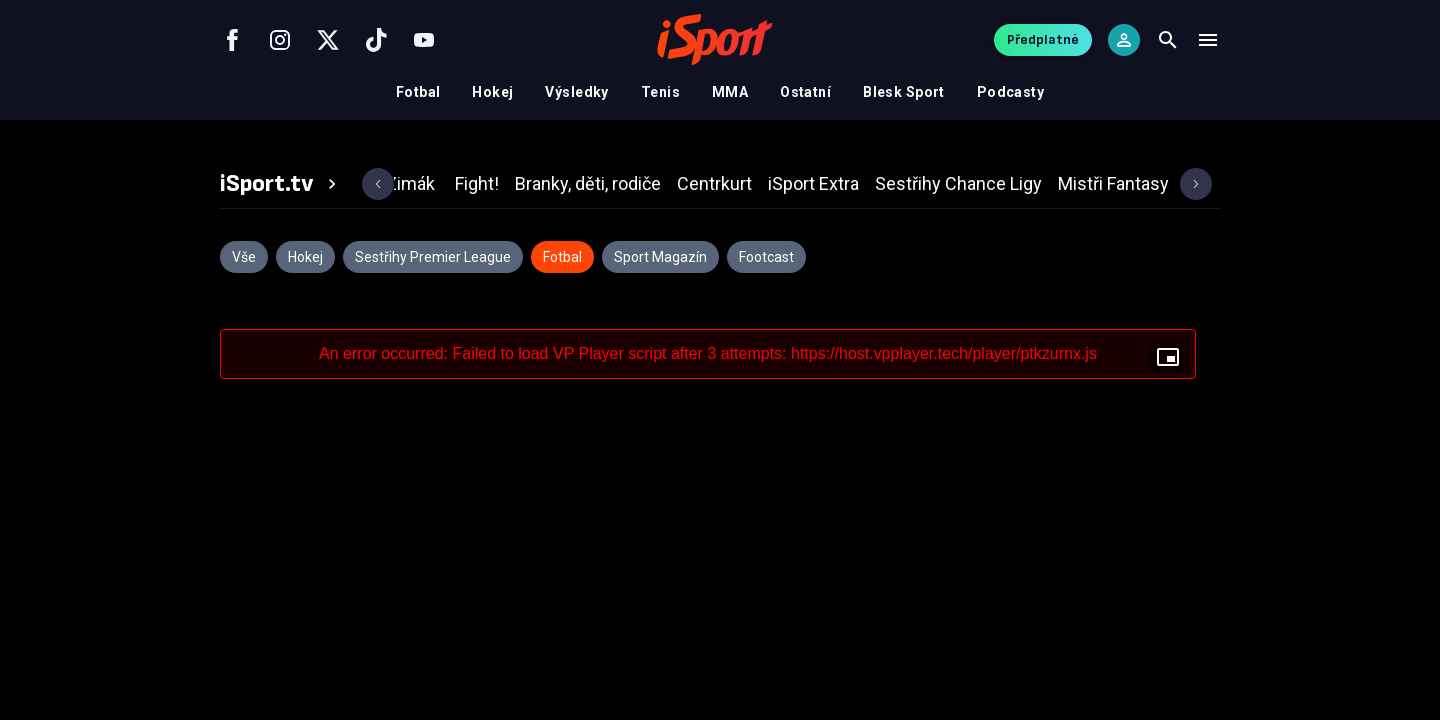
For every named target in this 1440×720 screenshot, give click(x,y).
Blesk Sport (904, 92)
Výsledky (576, 92)
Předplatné (1043, 39)
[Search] (1168, 40)
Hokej (492, 92)
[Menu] (1208, 40)
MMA (730, 92)
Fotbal (418, 92)
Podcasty (1010, 92)
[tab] (281, 184)
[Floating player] (1168, 357)
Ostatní (805, 92)
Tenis (660, 92)
